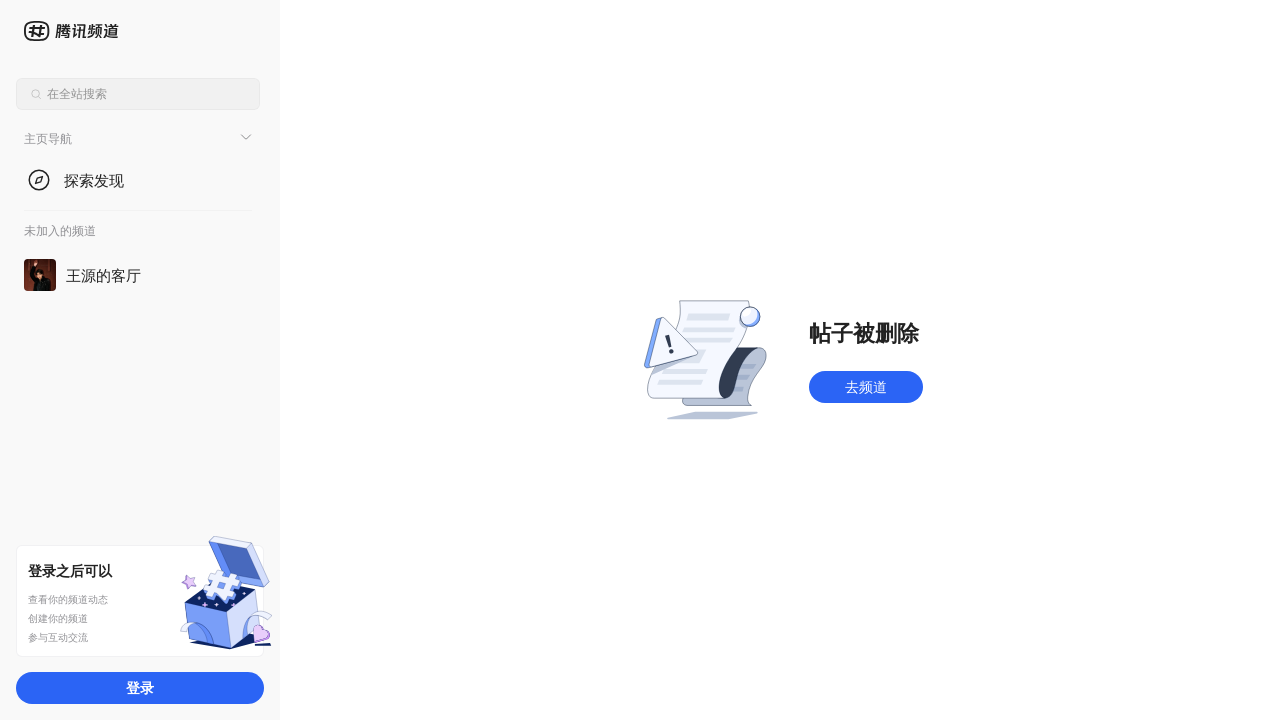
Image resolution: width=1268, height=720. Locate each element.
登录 (140, 687)
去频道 (866, 386)
